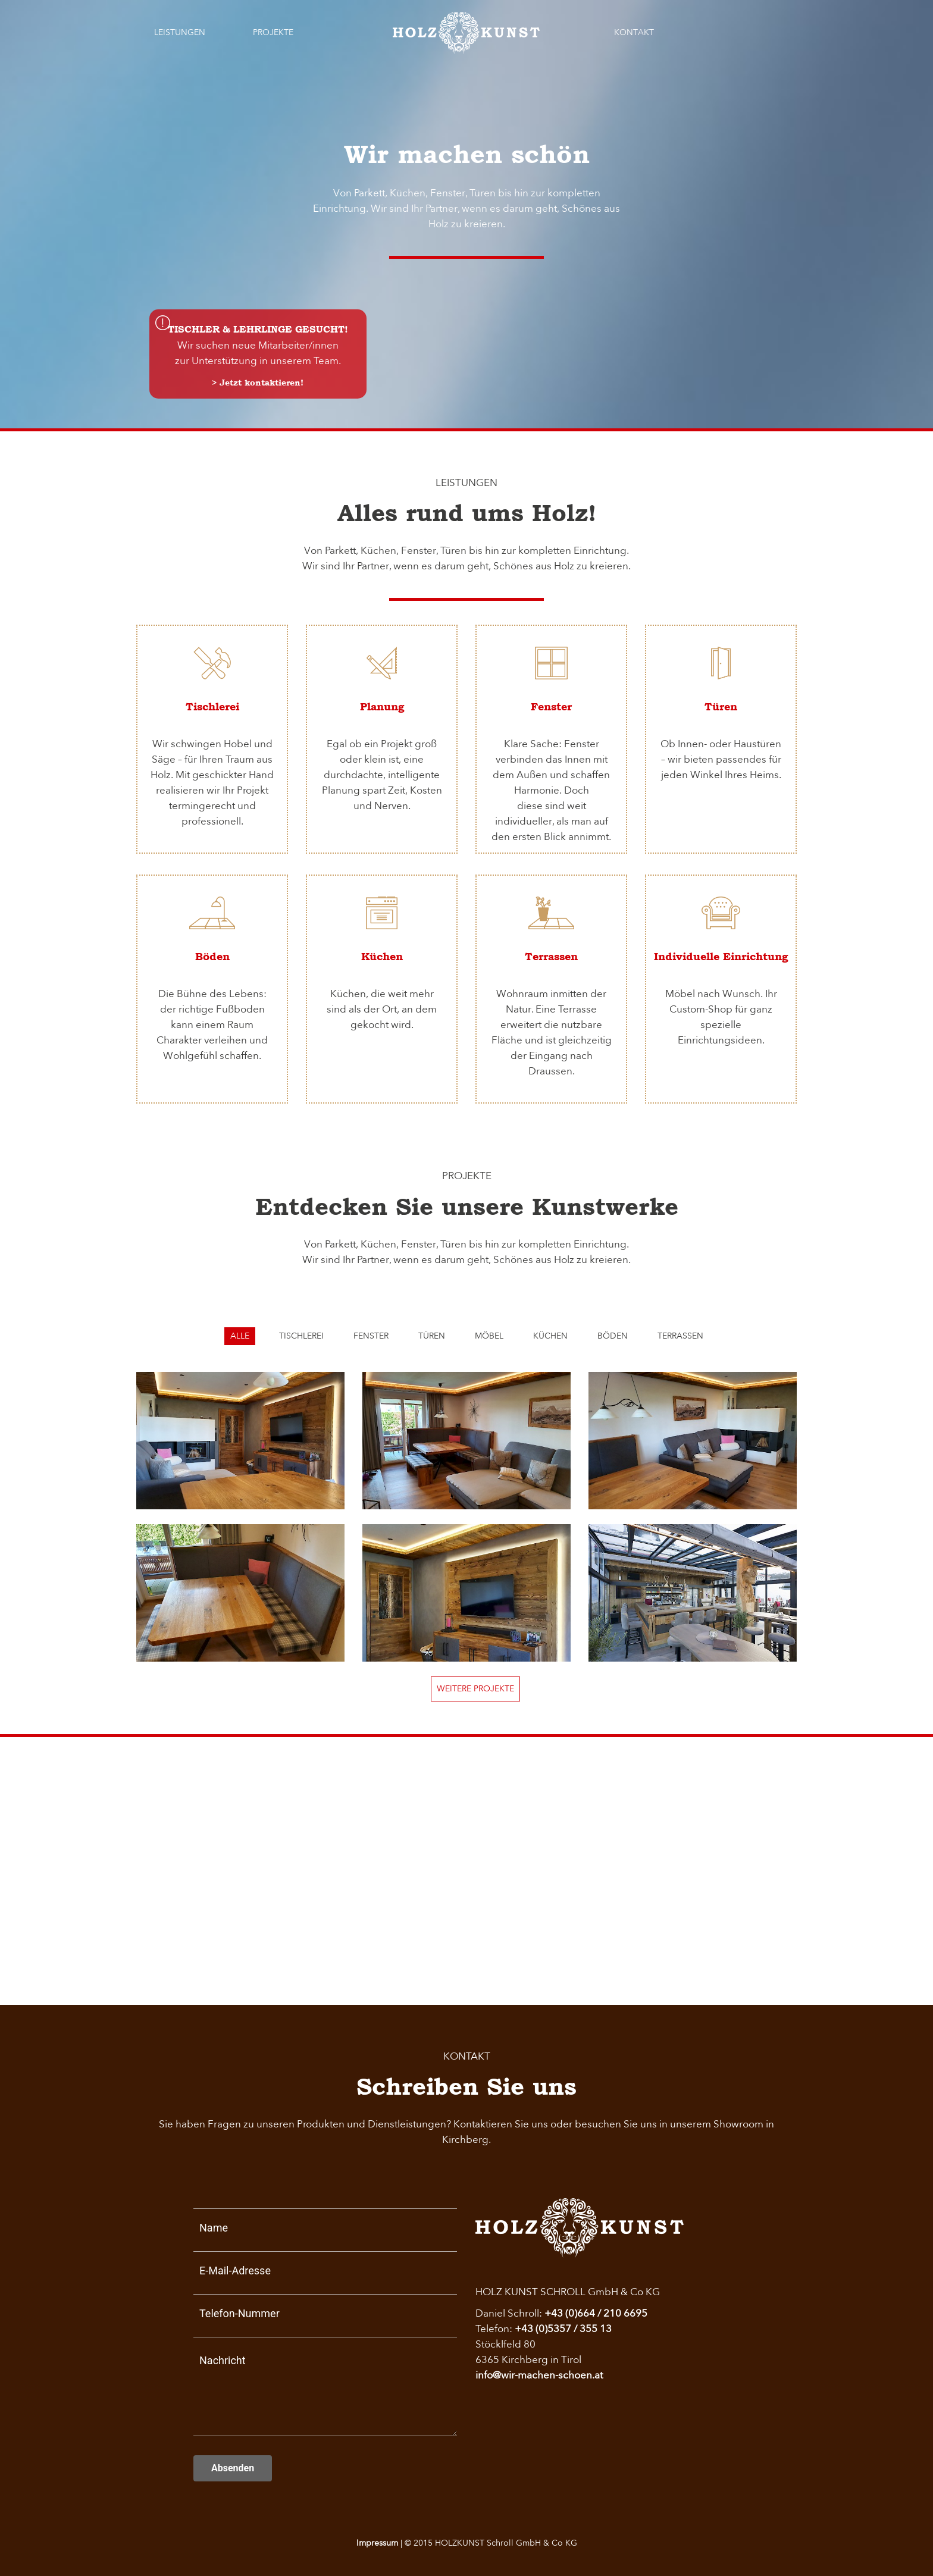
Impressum (377, 2543)
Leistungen (179, 32)
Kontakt (634, 32)
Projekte (273, 32)
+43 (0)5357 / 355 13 (563, 2329)
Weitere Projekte (475, 1688)
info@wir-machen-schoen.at (539, 2375)
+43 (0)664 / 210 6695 (595, 2313)
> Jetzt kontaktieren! (257, 383)
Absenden (232, 2468)
